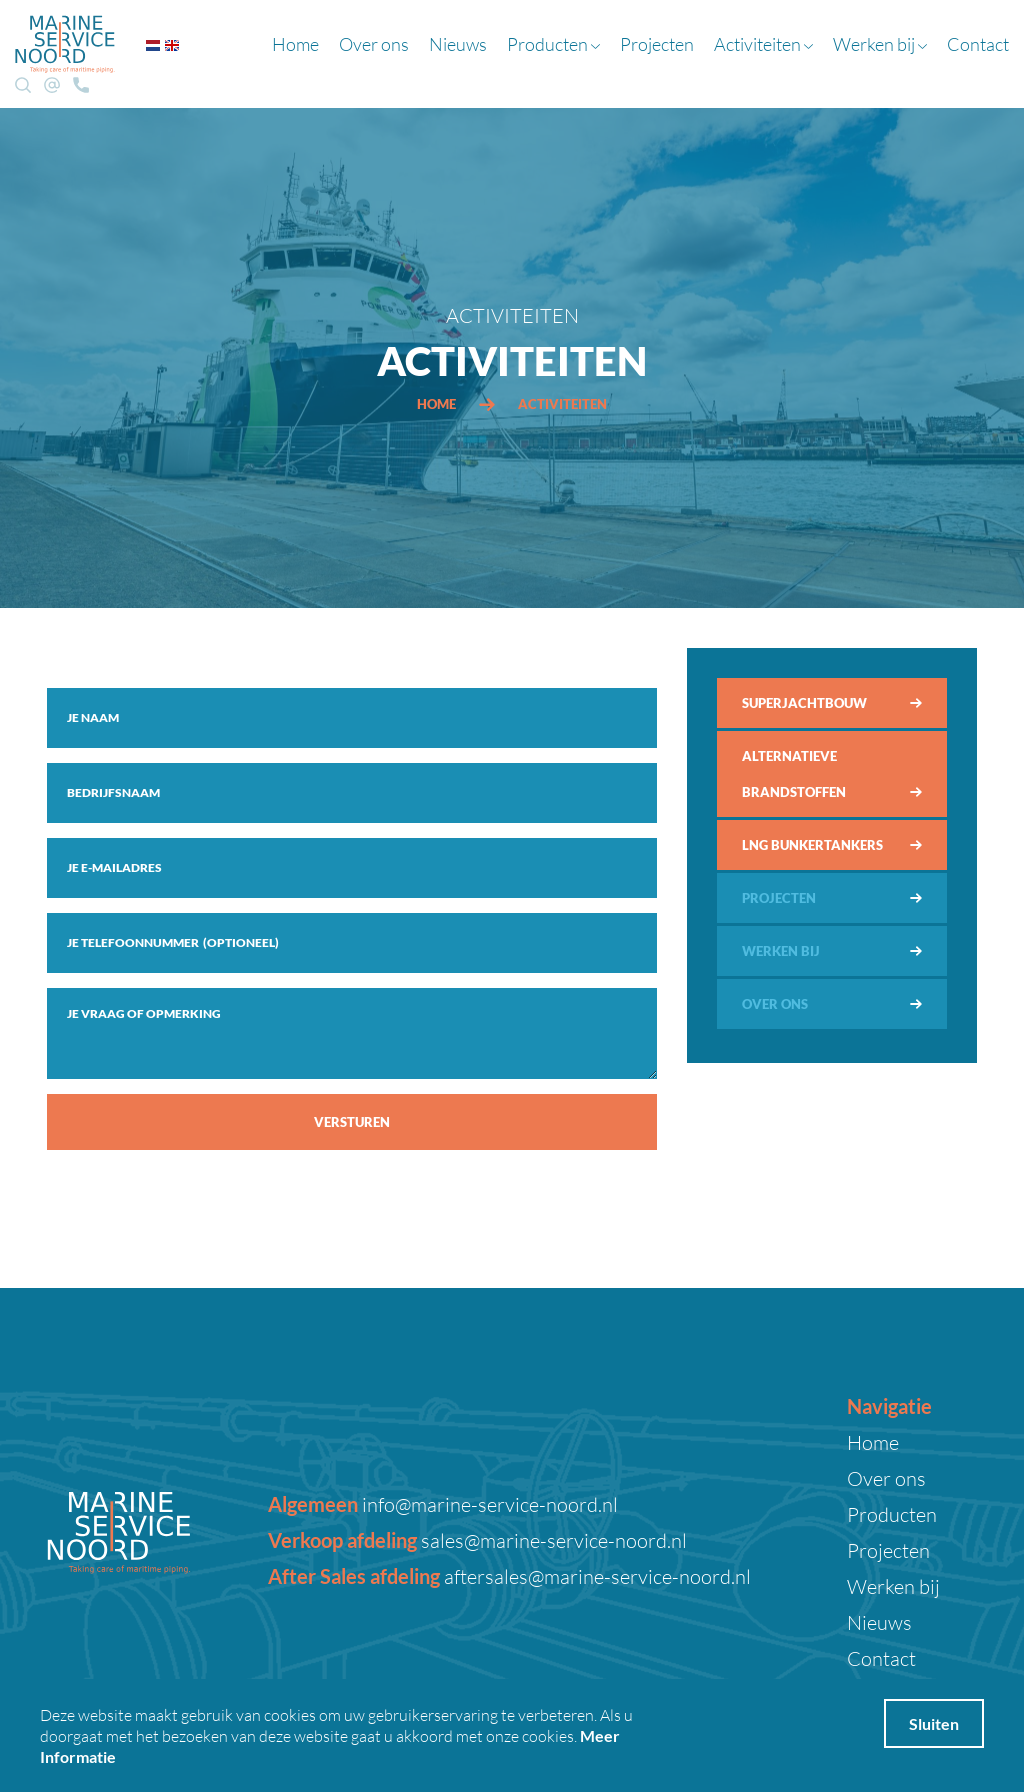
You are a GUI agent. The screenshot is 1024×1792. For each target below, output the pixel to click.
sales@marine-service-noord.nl (552, 1540)
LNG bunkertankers (812, 845)
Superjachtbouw (804, 703)
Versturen (352, 1122)
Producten (553, 44)
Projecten (657, 44)
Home (295, 44)
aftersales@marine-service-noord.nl (595, 1576)
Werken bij (880, 44)
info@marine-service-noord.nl (488, 1504)
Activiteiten (763, 44)
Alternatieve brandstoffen (794, 774)
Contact (978, 44)
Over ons (374, 44)
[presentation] (199, 1204)
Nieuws (458, 44)
